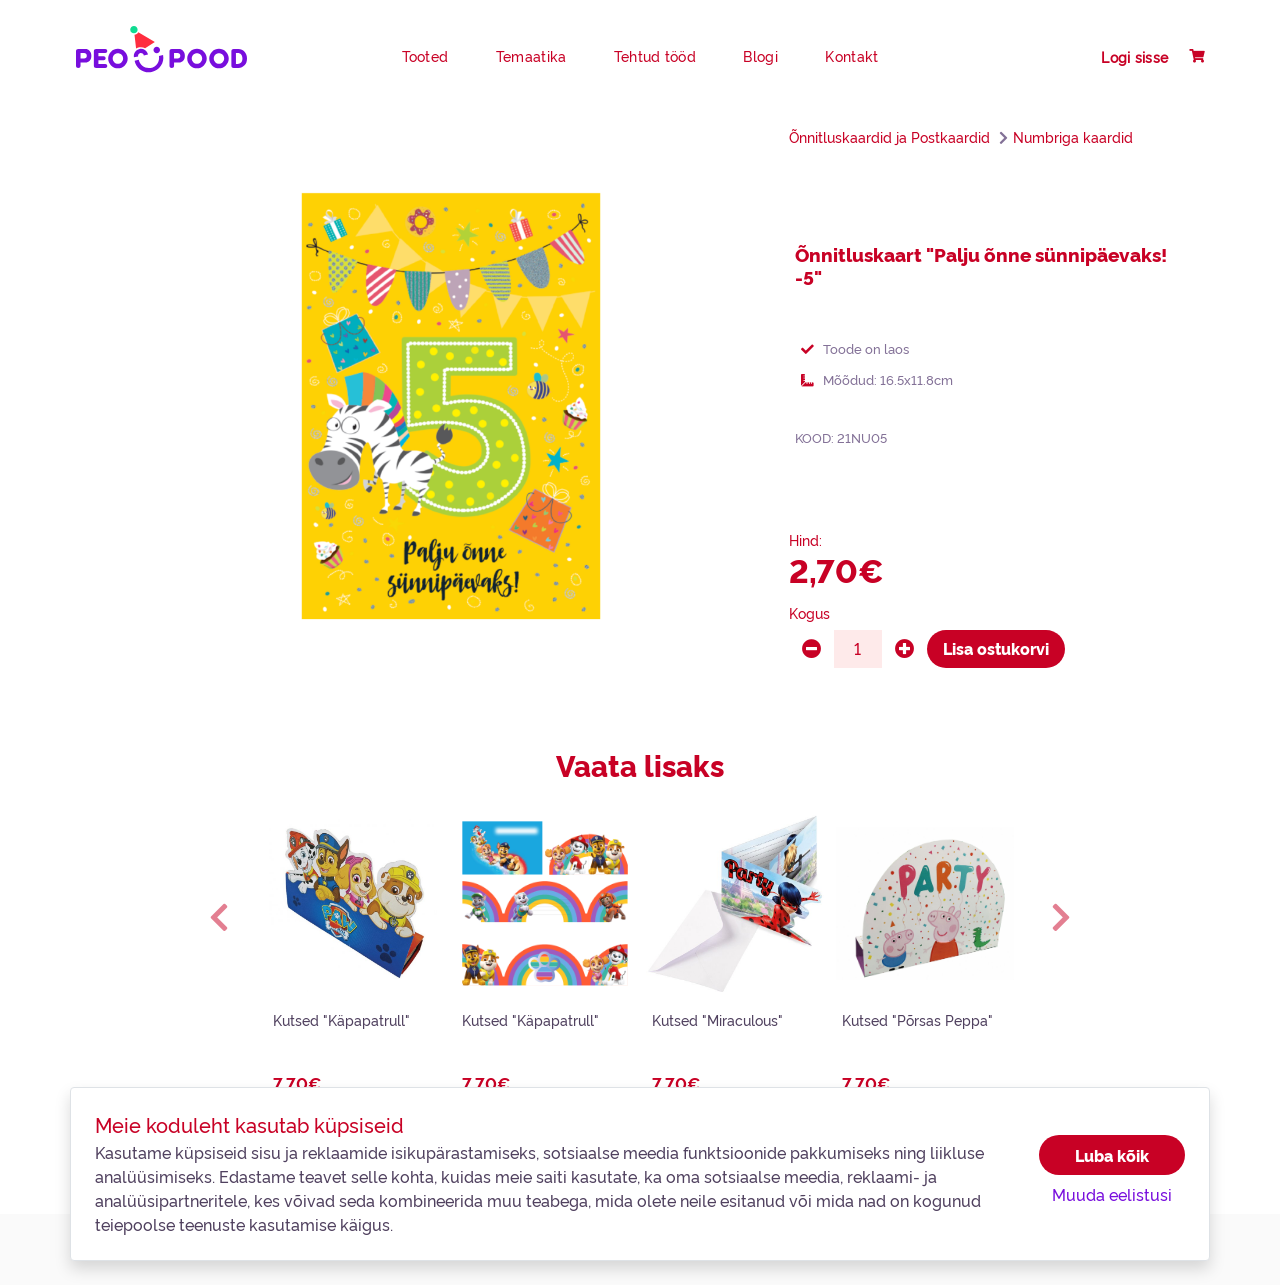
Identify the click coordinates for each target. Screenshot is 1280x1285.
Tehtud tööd (655, 56)
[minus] (811, 649)
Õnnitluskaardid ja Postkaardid (889, 137)
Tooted (425, 56)
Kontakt (851, 56)
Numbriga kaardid (1073, 137)
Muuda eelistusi (1112, 1194)
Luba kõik (1112, 1155)
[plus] (904, 649)
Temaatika (531, 56)
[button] (219, 917)
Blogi (760, 56)
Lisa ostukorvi (996, 648)
